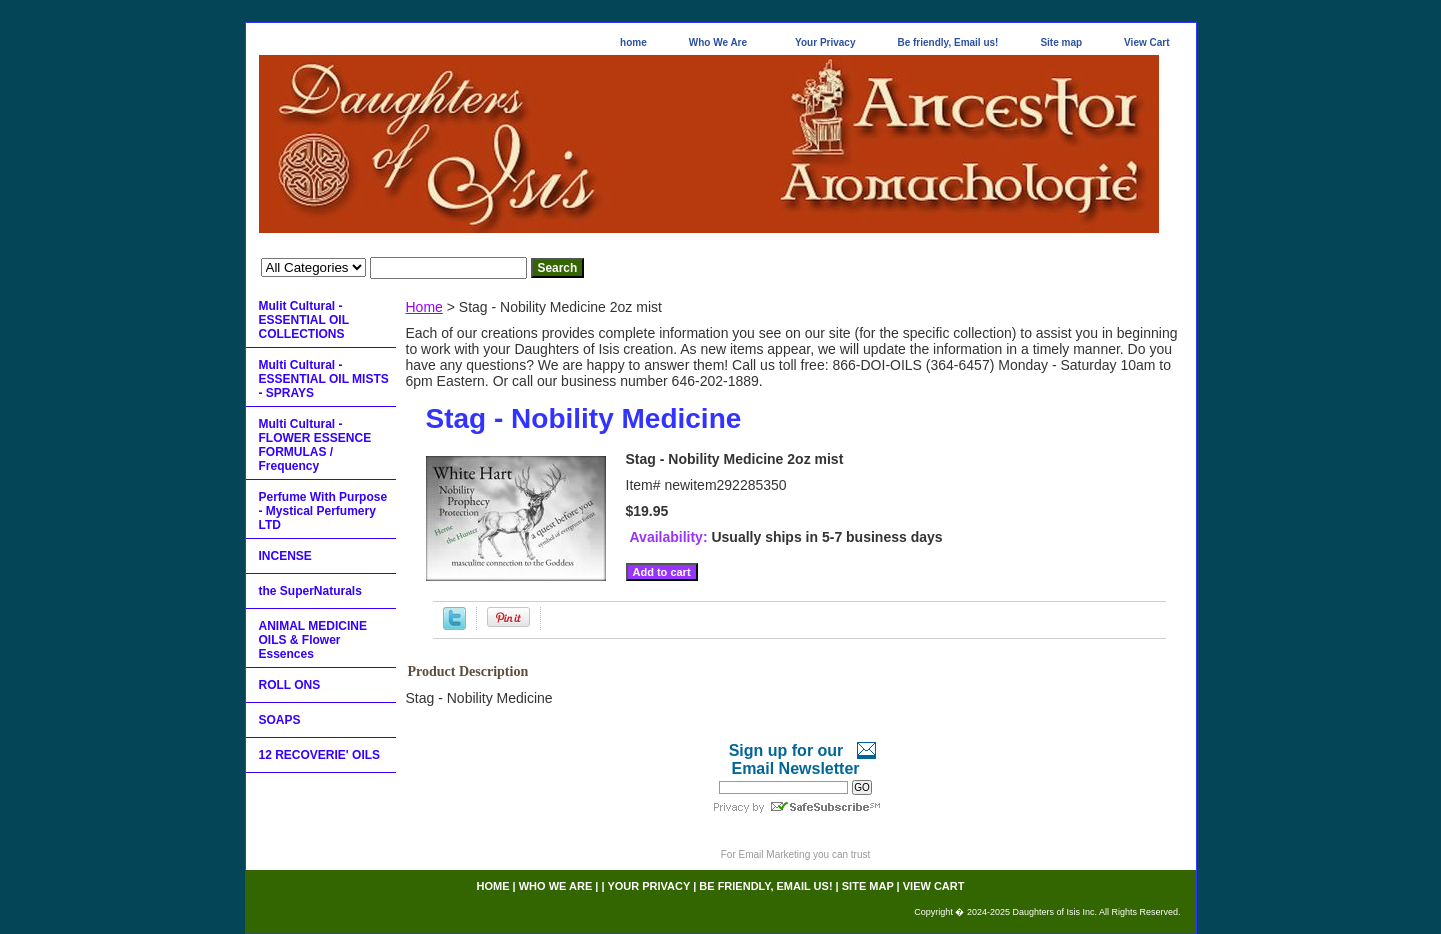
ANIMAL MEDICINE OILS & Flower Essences (313, 640)
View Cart (1146, 42)
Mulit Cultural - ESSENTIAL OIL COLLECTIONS (304, 320)
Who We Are (718, 42)
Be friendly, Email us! (947, 42)
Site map (1061, 42)
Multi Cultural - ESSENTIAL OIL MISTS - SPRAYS (324, 379)
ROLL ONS (290, 685)
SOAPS (280, 720)
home (633, 42)
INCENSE (285, 556)
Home (424, 307)
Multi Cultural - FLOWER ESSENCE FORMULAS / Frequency (315, 445)
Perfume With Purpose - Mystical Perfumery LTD (323, 511)
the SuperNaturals (310, 591)
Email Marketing (775, 854)
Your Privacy (825, 42)
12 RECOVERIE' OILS (320, 755)
